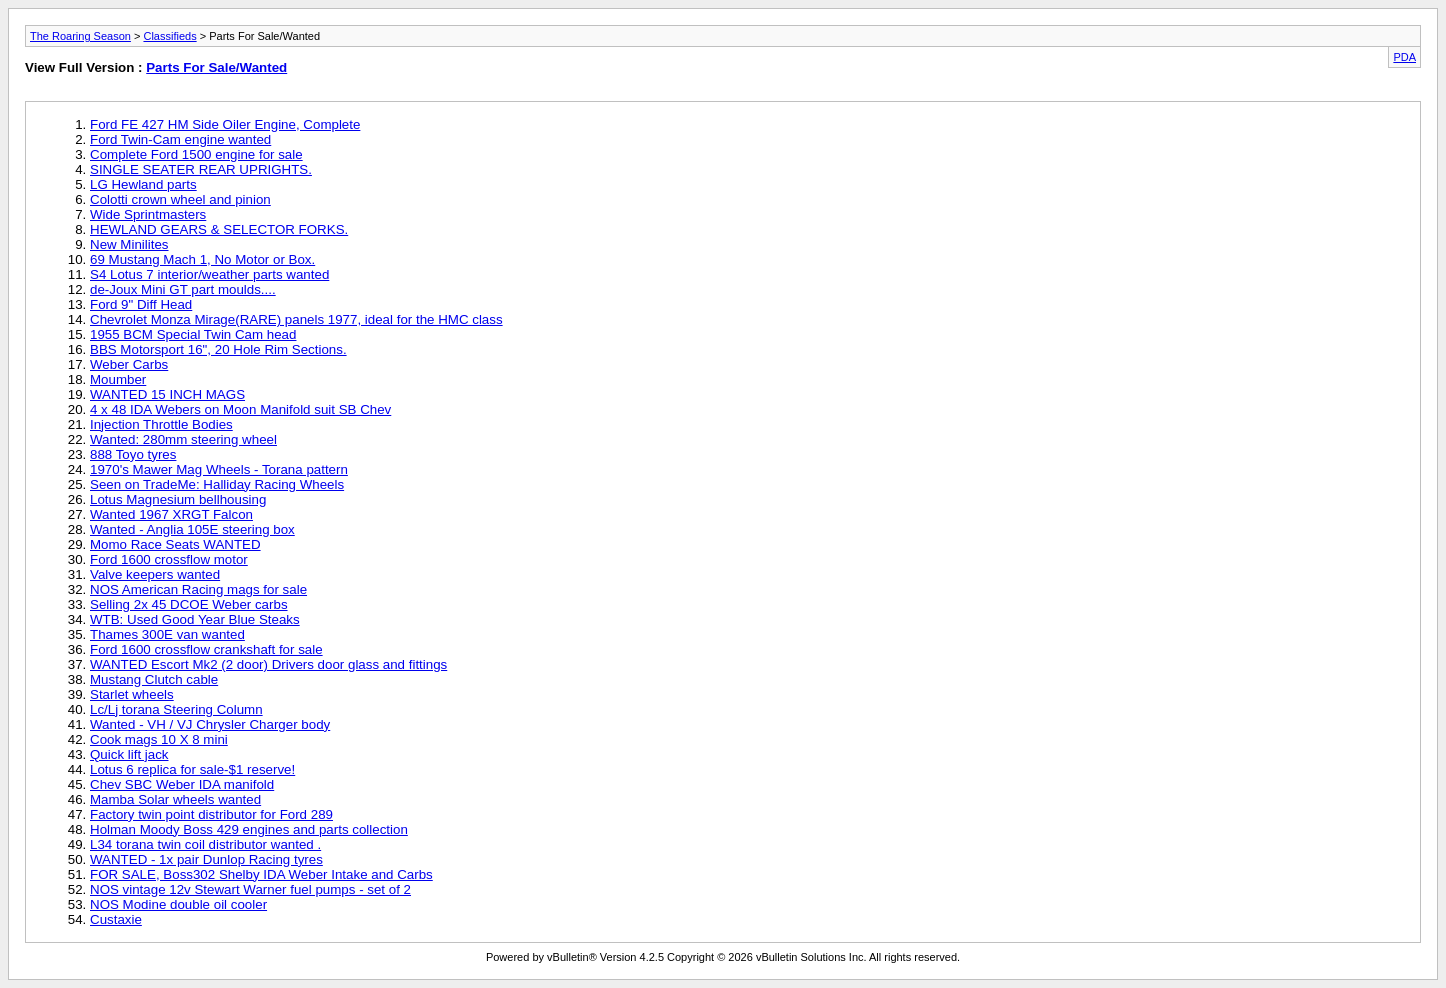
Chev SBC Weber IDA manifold (182, 784)
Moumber (118, 379)
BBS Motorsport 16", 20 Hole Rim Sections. (218, 349)
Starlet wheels (132, 694)
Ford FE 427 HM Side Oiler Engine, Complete (225, 124)
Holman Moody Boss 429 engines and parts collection (249, 829)
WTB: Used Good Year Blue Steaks (195, 619)
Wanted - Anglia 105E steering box (192, 529)
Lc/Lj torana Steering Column (176, 709)
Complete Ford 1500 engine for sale (196, 154)
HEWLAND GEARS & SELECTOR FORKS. (219, 229)
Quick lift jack (129, 754)
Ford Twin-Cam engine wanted (180, 139)
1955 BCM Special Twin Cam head (193, 334)
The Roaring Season (80, 36)
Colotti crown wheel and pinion (180, 199)
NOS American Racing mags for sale (198, 589)
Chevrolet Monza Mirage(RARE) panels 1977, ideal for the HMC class (296, 319)
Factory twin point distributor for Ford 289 (211, 814)
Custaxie (116, 919)
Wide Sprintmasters (148, 214)
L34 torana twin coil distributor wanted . (205, 844)
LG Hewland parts (143, 184)
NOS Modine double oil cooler (178, 904)
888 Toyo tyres (133, 454)
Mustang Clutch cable (154, 679)
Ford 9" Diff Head (141, 304)
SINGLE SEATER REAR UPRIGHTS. (201, 169)
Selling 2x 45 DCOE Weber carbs (189, 604)
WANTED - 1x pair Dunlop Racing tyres (206, 859)
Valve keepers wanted (155, 574)
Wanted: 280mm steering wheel (183, 439)
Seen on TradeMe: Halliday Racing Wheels (217, 484)
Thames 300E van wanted (167, 634)
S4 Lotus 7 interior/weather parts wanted (209, 274)
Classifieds (169, 36)
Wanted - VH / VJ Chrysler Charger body (210, 724)
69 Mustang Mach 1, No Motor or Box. (202, 259)
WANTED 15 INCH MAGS (167, 394)
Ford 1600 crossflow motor (169, 559)
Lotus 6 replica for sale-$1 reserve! (192, 769)
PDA (1404, 57)
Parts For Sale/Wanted (216, 67)
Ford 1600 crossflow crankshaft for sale (206, 649)
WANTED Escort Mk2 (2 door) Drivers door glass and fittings (268, 664)
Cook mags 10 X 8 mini (159, 739)
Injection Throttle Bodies (161, 424)
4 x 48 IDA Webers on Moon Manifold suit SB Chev (240, 409)
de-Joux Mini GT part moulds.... (183, 289)
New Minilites (129, 244)
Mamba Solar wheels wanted (175, 799)
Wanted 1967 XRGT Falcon (171, 514)
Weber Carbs (129, 364)
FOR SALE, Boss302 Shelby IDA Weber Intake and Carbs (261, 874)
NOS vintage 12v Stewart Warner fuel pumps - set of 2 (250, 889)
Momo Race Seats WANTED (175, 544)
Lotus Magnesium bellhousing (178, 499)
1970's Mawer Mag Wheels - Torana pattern (219, 469)
